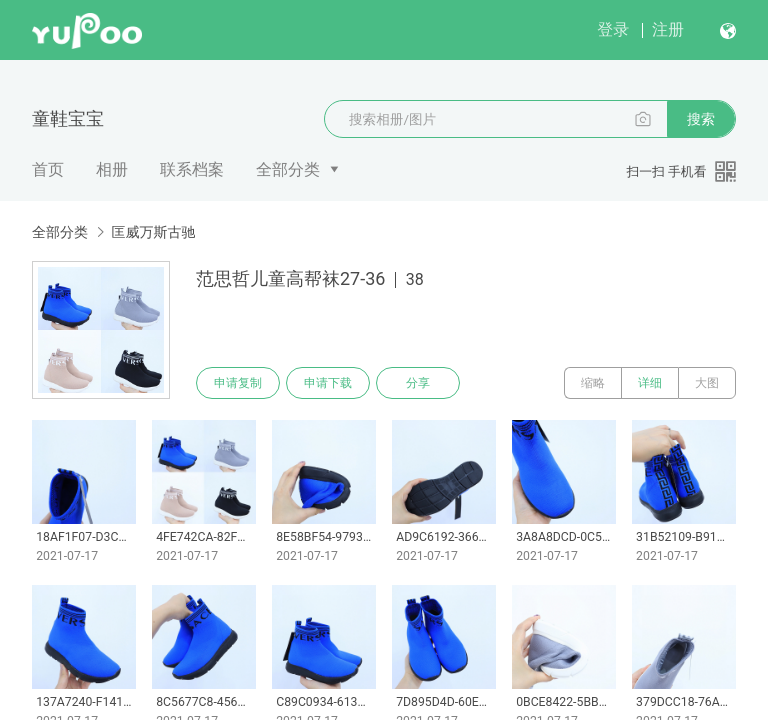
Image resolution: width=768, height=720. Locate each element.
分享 (418, 383)
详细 (650, 383)
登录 (613, 29)
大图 (707, 383)
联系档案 (192, 169)
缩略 (593, 383)
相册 (112, 169)
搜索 (701, 119)
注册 (668, 29)
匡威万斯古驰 (153, 232)
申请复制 (238, 383)
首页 (48, 169)
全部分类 (288, 169)
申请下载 (328, 383)
